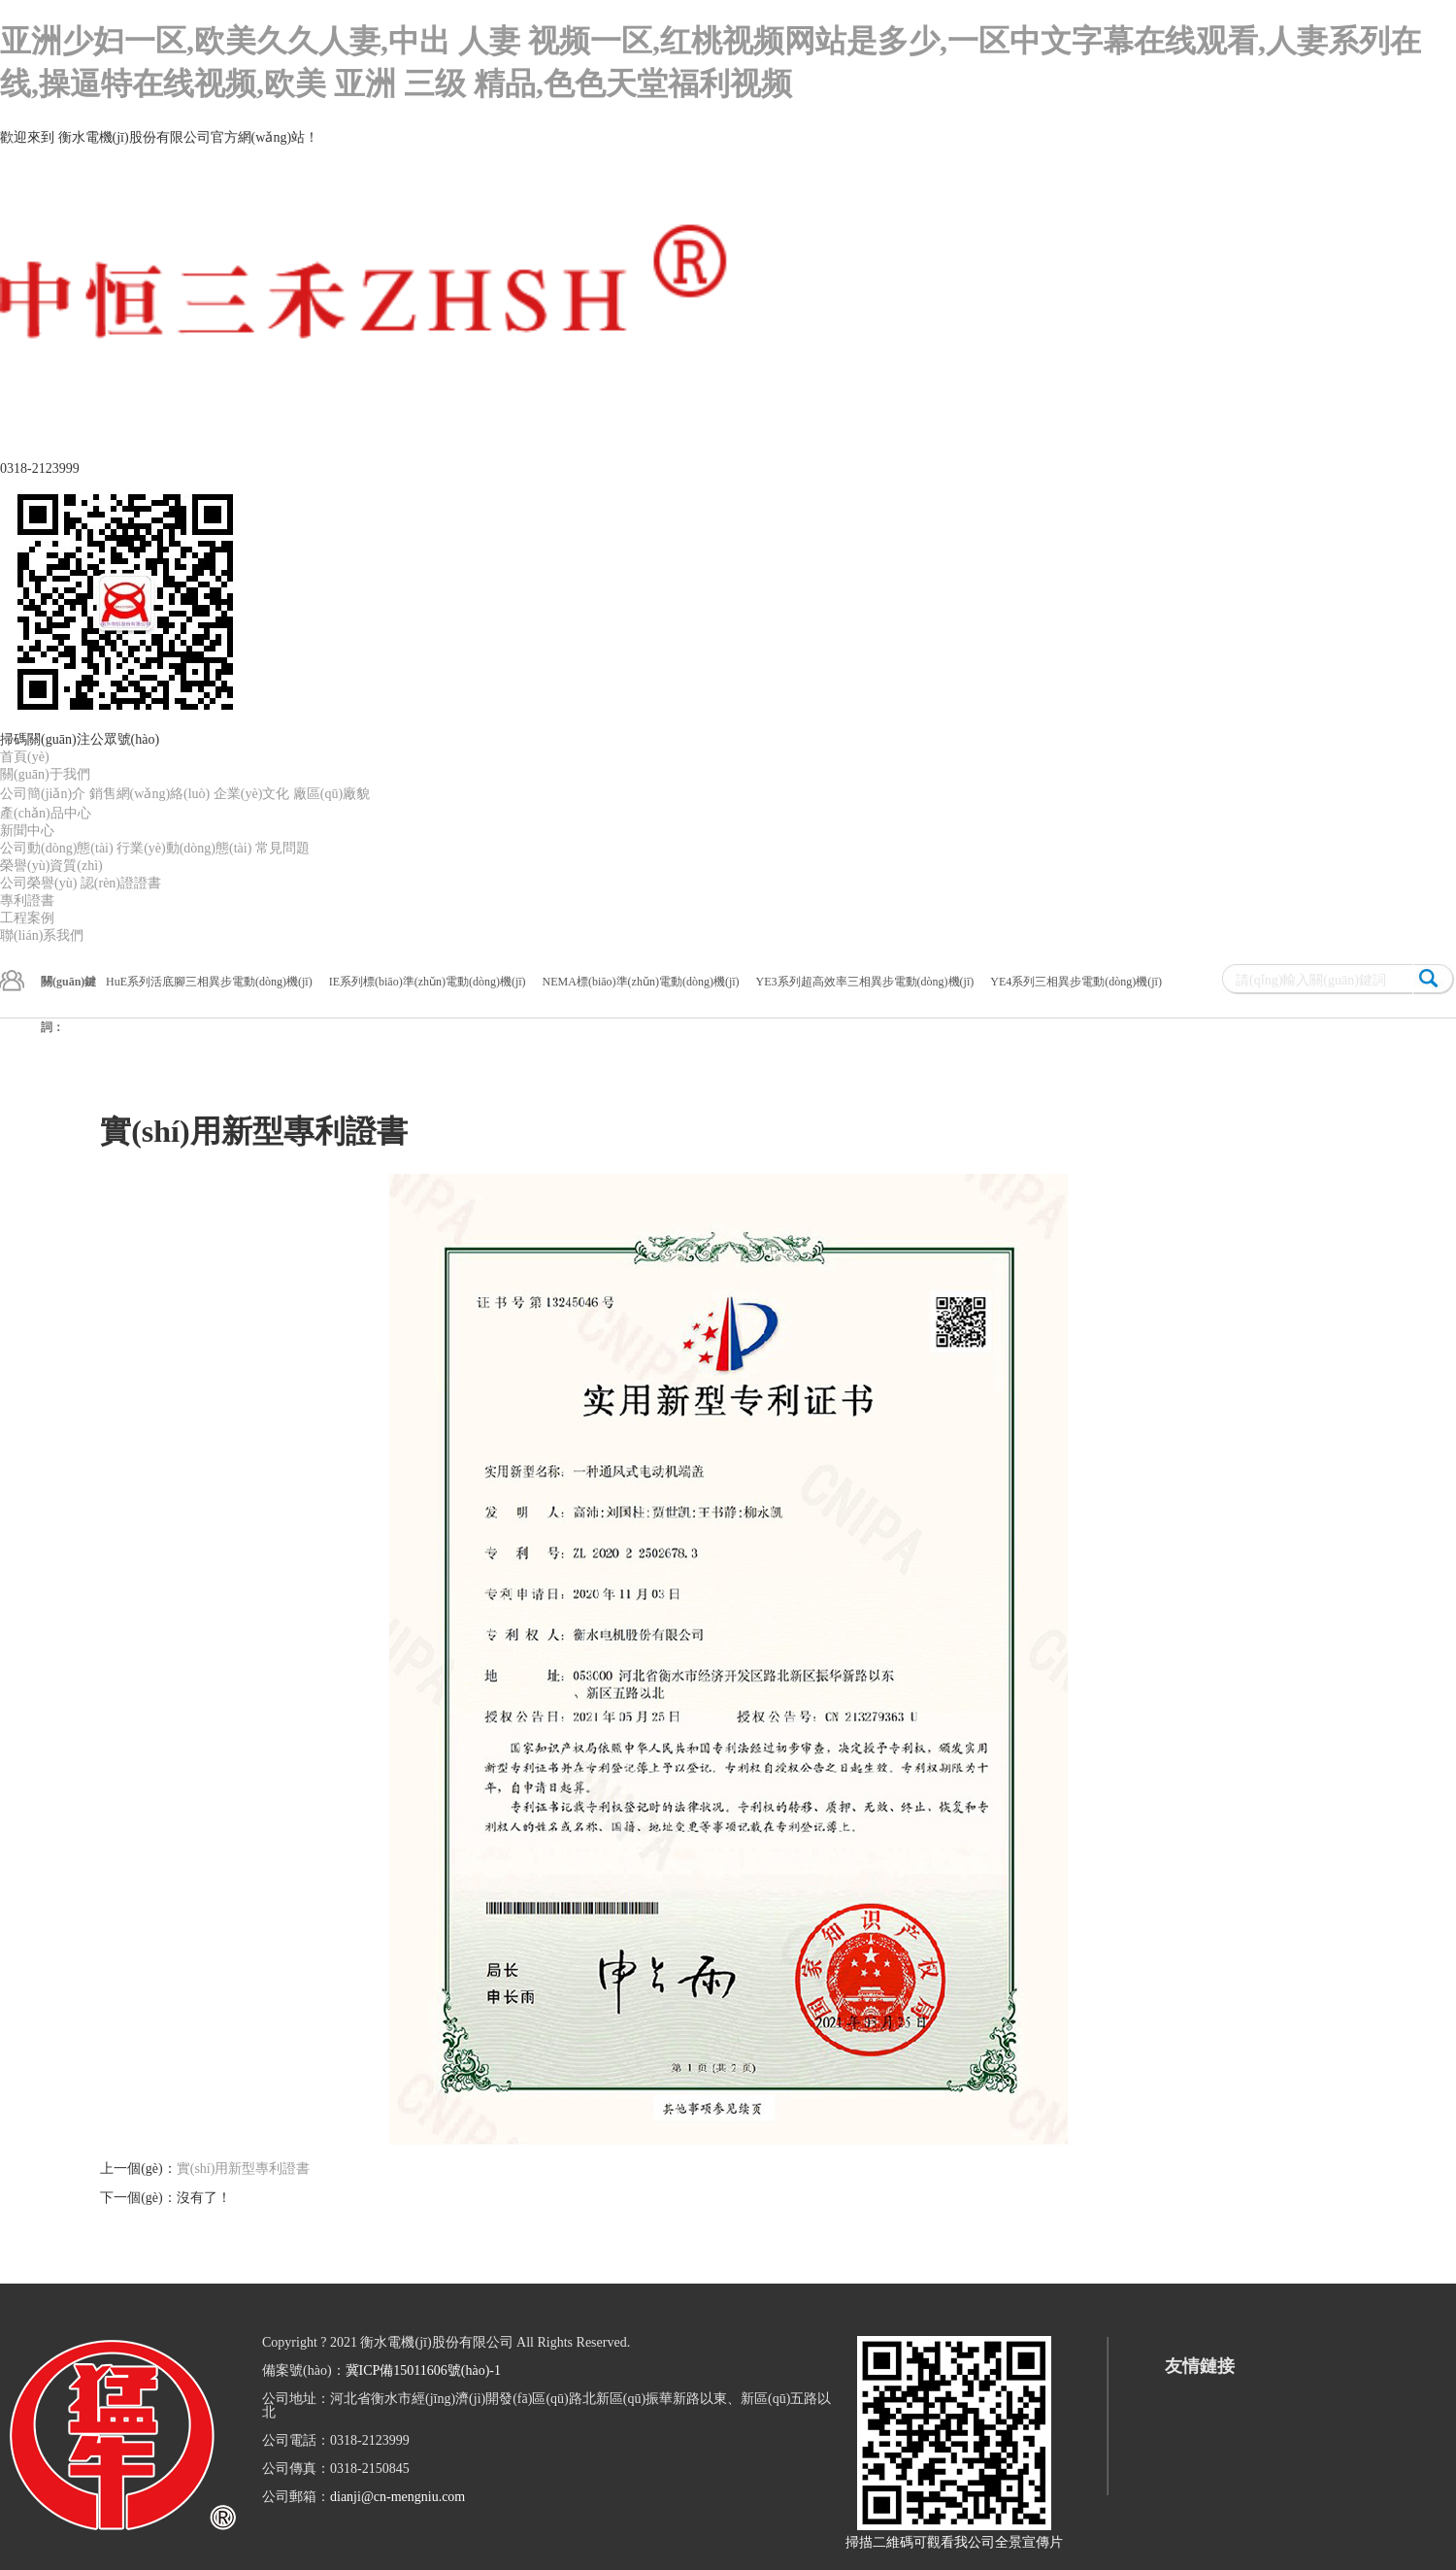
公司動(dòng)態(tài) (57, 848)
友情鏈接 (1200, 2366)
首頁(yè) (25, 757)
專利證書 (27, 900)
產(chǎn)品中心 (45, 813)
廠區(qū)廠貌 (331, 793)
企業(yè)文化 (252, 793)
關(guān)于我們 (45, 774)
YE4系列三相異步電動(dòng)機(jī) (1076, 981)
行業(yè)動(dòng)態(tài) (183, 848)
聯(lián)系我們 (41, 935)
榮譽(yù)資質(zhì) (51, 865)
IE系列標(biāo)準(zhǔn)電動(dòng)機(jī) (427, 981)
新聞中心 (27, 830)
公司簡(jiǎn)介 (42, 793)
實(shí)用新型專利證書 (244, 2168)
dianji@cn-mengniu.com (397, 2496)
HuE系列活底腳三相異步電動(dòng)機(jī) (209, 981)
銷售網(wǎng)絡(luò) (150, 793)
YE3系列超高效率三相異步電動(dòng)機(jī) (865, 981)
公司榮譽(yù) (38, 883)
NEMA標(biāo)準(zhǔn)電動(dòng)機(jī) (641, 981)
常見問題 (282, 848)
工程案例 (27, 918)
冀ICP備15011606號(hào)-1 (423, 2370)
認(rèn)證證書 (121, 883)
